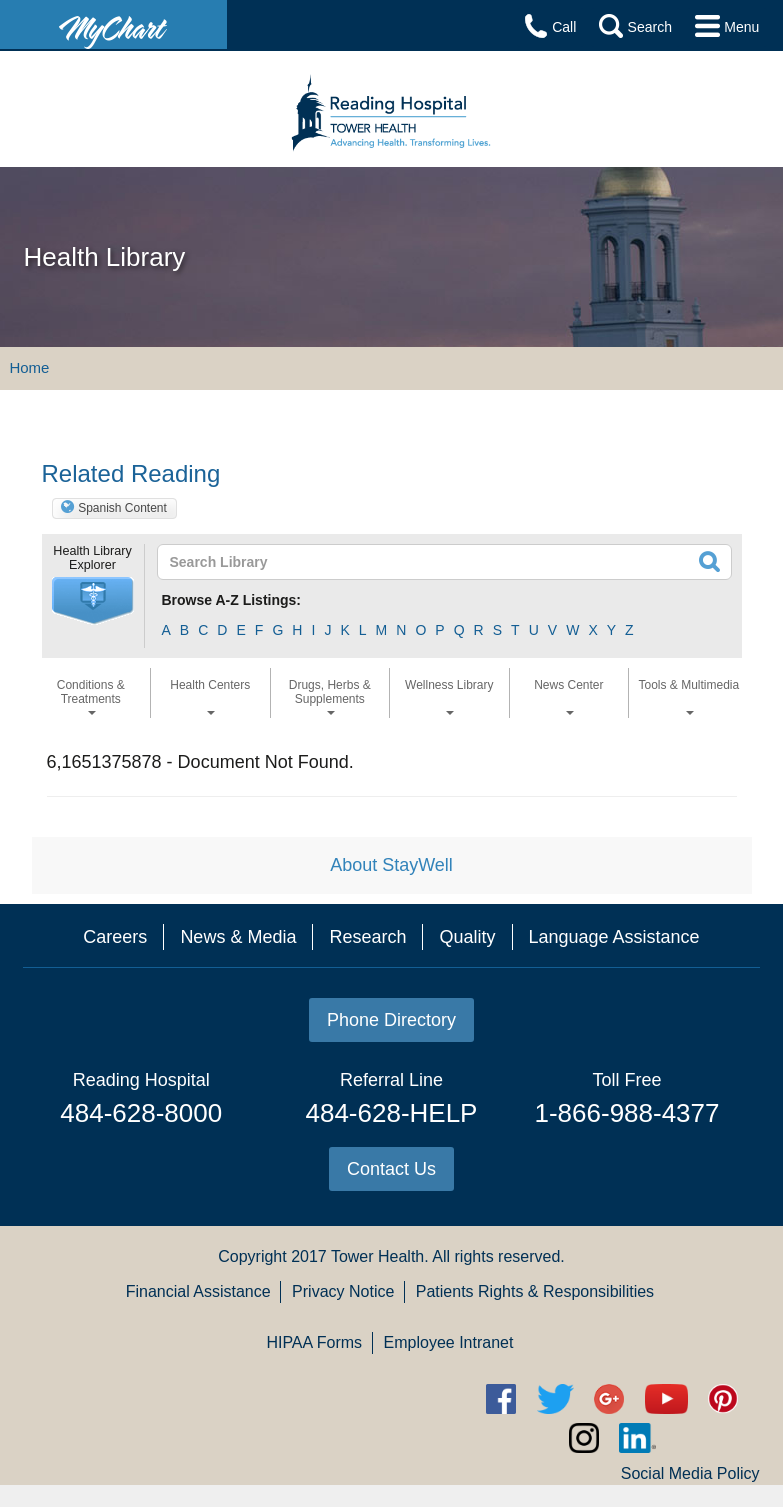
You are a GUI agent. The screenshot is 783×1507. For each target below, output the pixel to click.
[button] (93, 601)
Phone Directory (391, 1020)
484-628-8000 (141, 1113)
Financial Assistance (198, 1291)
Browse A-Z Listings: (232, 600)
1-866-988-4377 (626, 1113)
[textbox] (387, 562)
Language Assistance (614, 937)
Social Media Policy (690, 1473)
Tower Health (377, 1256)
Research (367, 937)
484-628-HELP (391, 1113)
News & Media (238, 937)
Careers (115, 937)
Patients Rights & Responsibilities (535, 1291)
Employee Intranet (449, 1342)
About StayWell (391, 865)
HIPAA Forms (314, 1342)
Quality (467, 937)
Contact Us (391, 1169)
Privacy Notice (343, 1291)
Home (29, 367)
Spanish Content (122, 508)
